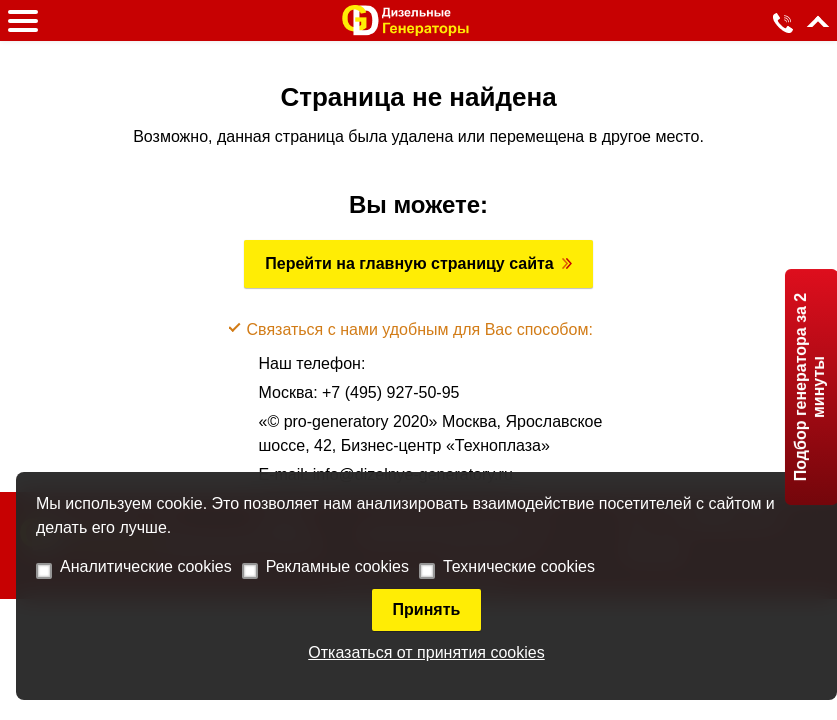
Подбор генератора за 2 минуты (809, 387)
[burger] (23, 21)
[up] (818, 26)
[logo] (406, 20)
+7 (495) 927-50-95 (390, 392)
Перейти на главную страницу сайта (409, 263)
